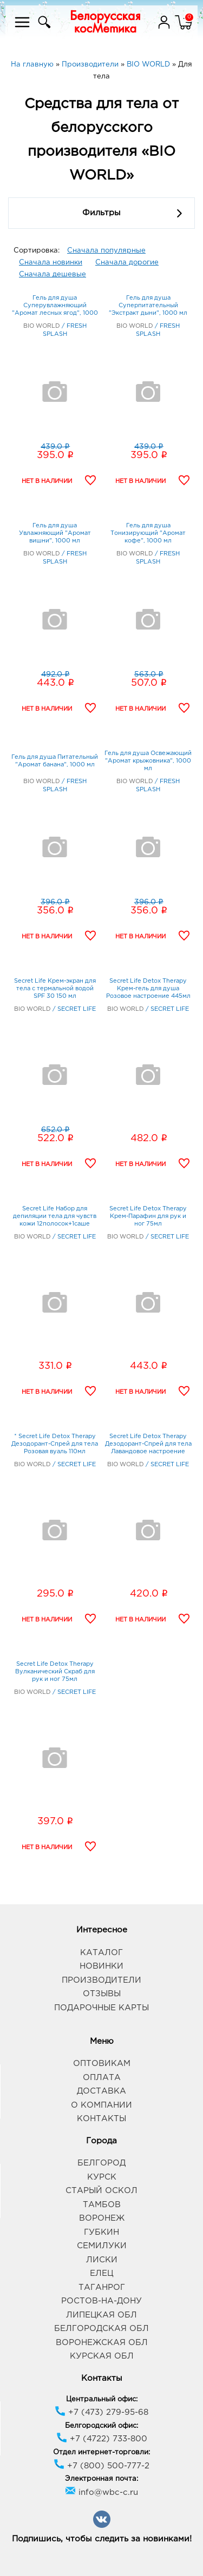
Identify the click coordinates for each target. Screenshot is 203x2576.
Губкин (101, 2232)
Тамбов (102, 2204)
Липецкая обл (101, 2315)
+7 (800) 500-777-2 (101, 2465)
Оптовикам (101, 2063)
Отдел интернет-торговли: (101, 2452)
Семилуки (102, 2245)
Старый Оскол (101, 2190)
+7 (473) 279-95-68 (101, 2412)
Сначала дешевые (52, 274)
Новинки (101, 1966)
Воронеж (102, 2218)
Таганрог (101, 2287)
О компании (101, 2105)
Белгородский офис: (101, 2426)
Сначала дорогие (127, 263)
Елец (101, 2273)
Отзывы (102, 1993)
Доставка (101, 2091)
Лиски (101, 2259)
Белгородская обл (101, 2328)
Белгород (101, 2163)
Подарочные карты (101, 2007)
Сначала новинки (50, 263)
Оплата (102, 2077)
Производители (101, 1980)
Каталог (101, 1952)
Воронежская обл (102, 2342)
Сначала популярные (106, 251)
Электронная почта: (101, 2479)
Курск (101, 2177)
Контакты (101, 2118)
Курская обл (102, 2356)
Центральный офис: (101, 2399)
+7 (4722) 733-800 (101, 2438)
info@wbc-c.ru (101, 2492)
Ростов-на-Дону (101, 2301)
